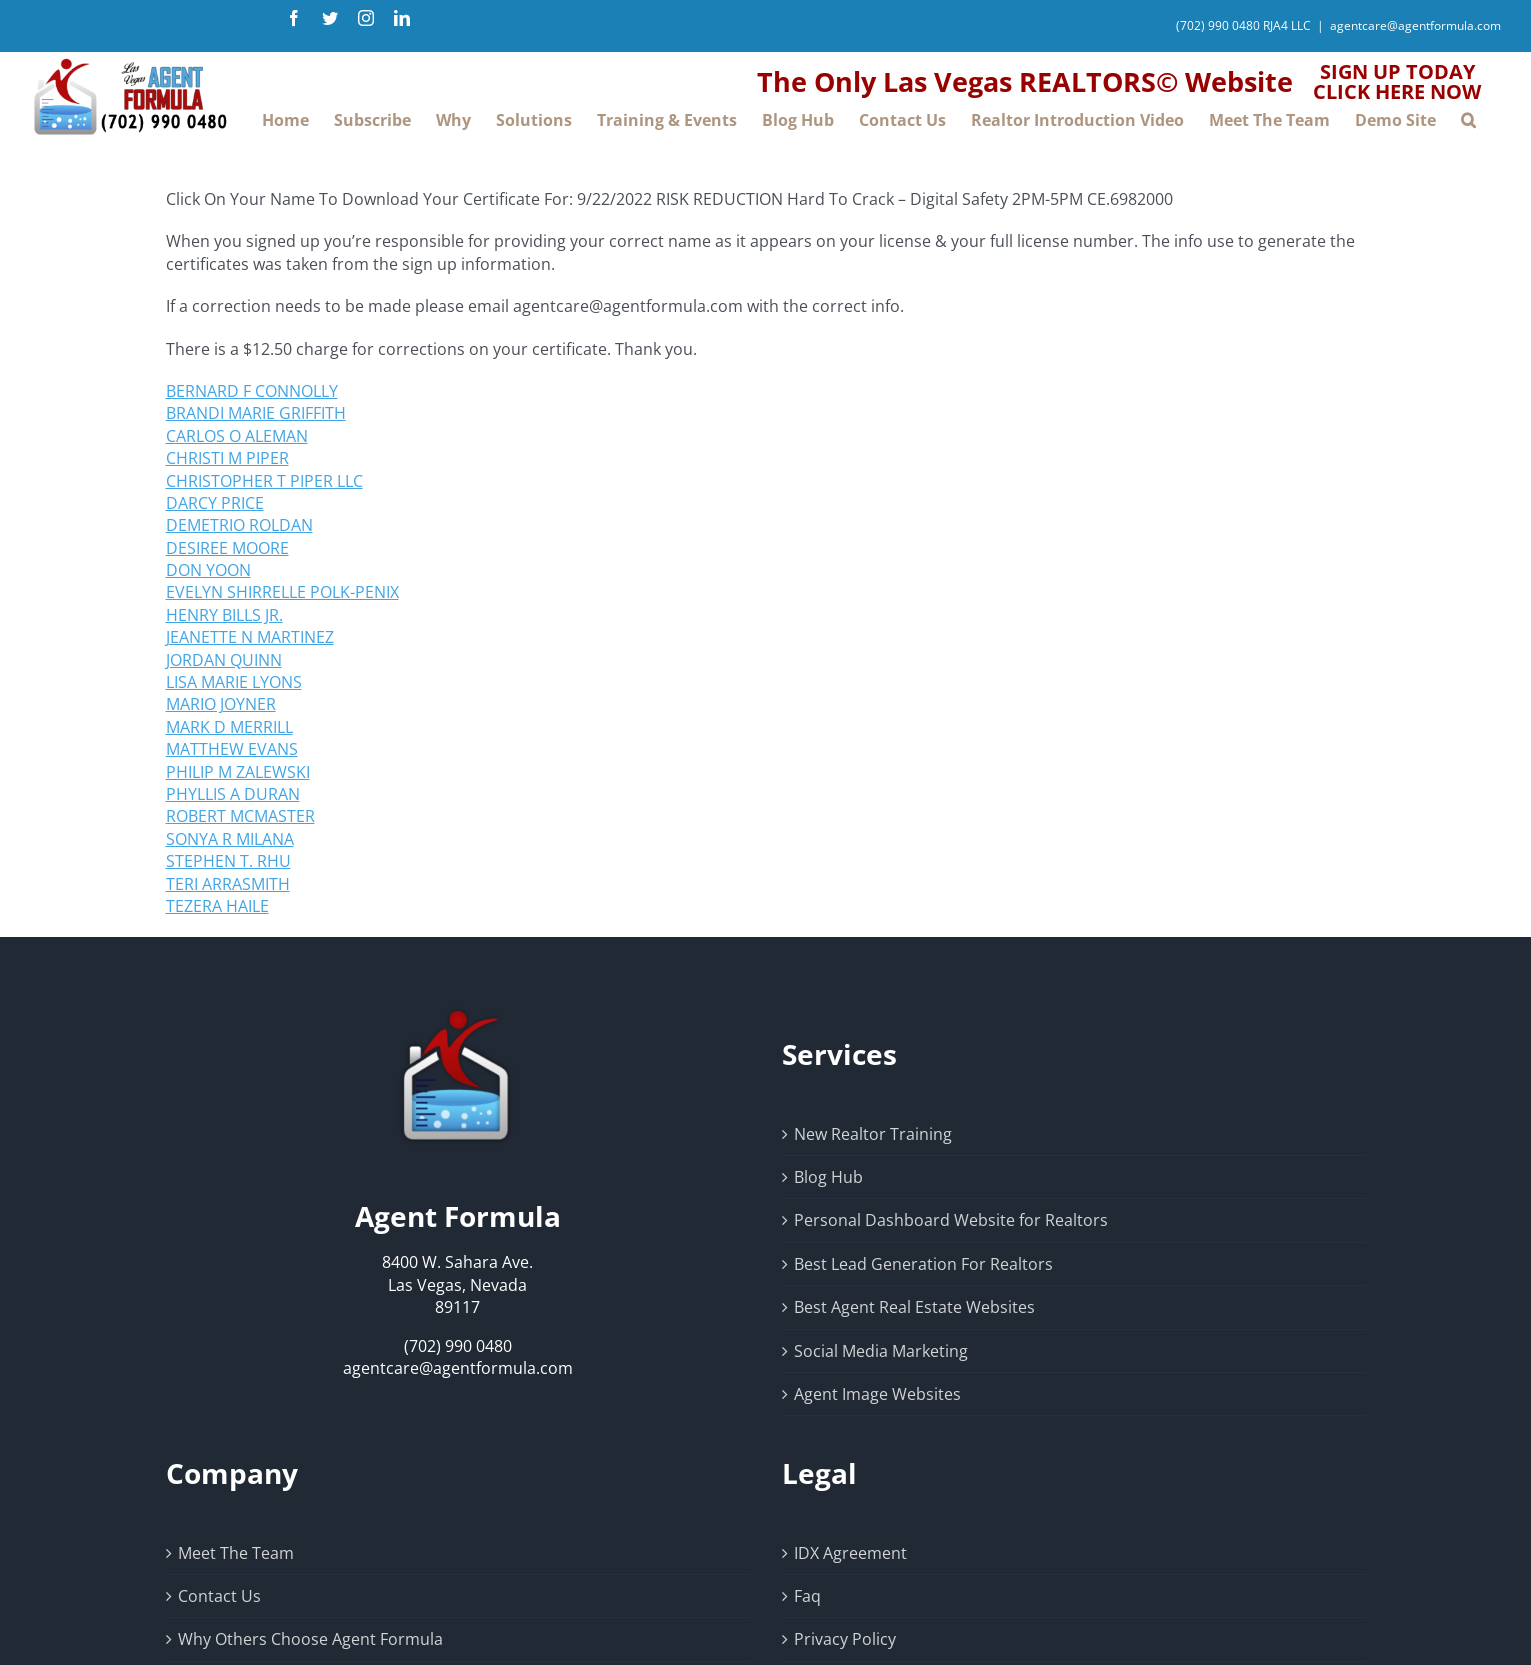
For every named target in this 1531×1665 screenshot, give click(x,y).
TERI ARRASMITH (228, 884)
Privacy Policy (845, 1639)
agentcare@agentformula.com (1415, 25)
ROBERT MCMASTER (240, 816)
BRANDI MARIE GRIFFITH (256, 413)
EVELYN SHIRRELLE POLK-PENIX (282, 592)
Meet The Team (236, 1553)
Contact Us (219, 1596)
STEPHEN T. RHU (228, 861)
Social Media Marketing (881, 1351)
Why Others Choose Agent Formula (310, 1639)
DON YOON (208, 570)
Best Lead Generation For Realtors (923, 1264)
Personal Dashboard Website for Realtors (951, 1220)
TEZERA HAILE (217, 906)
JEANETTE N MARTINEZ (250, 637)
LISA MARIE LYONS (234, 682)
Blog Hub (828, 1177)
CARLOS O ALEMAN (237, 436)
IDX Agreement (850, 1553)
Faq (807, 1596)
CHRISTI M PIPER (227, 458)
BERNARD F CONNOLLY (252, 391)
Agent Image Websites (877, 1394)
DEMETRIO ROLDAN (239, 525)
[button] (1468, 119)
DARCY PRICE (215, 503)
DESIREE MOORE (227, 548)
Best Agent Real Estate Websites (914, 1307)
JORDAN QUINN (224, 660)
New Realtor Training (873, 1134)
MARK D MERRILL (229, 727)
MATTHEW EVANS (232, 749)
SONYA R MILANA (230, 839)
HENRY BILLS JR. (224, 615)
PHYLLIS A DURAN (233, 794)
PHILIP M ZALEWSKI (238, 772)
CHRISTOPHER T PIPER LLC (264, 481)
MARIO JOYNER (221, 704)
